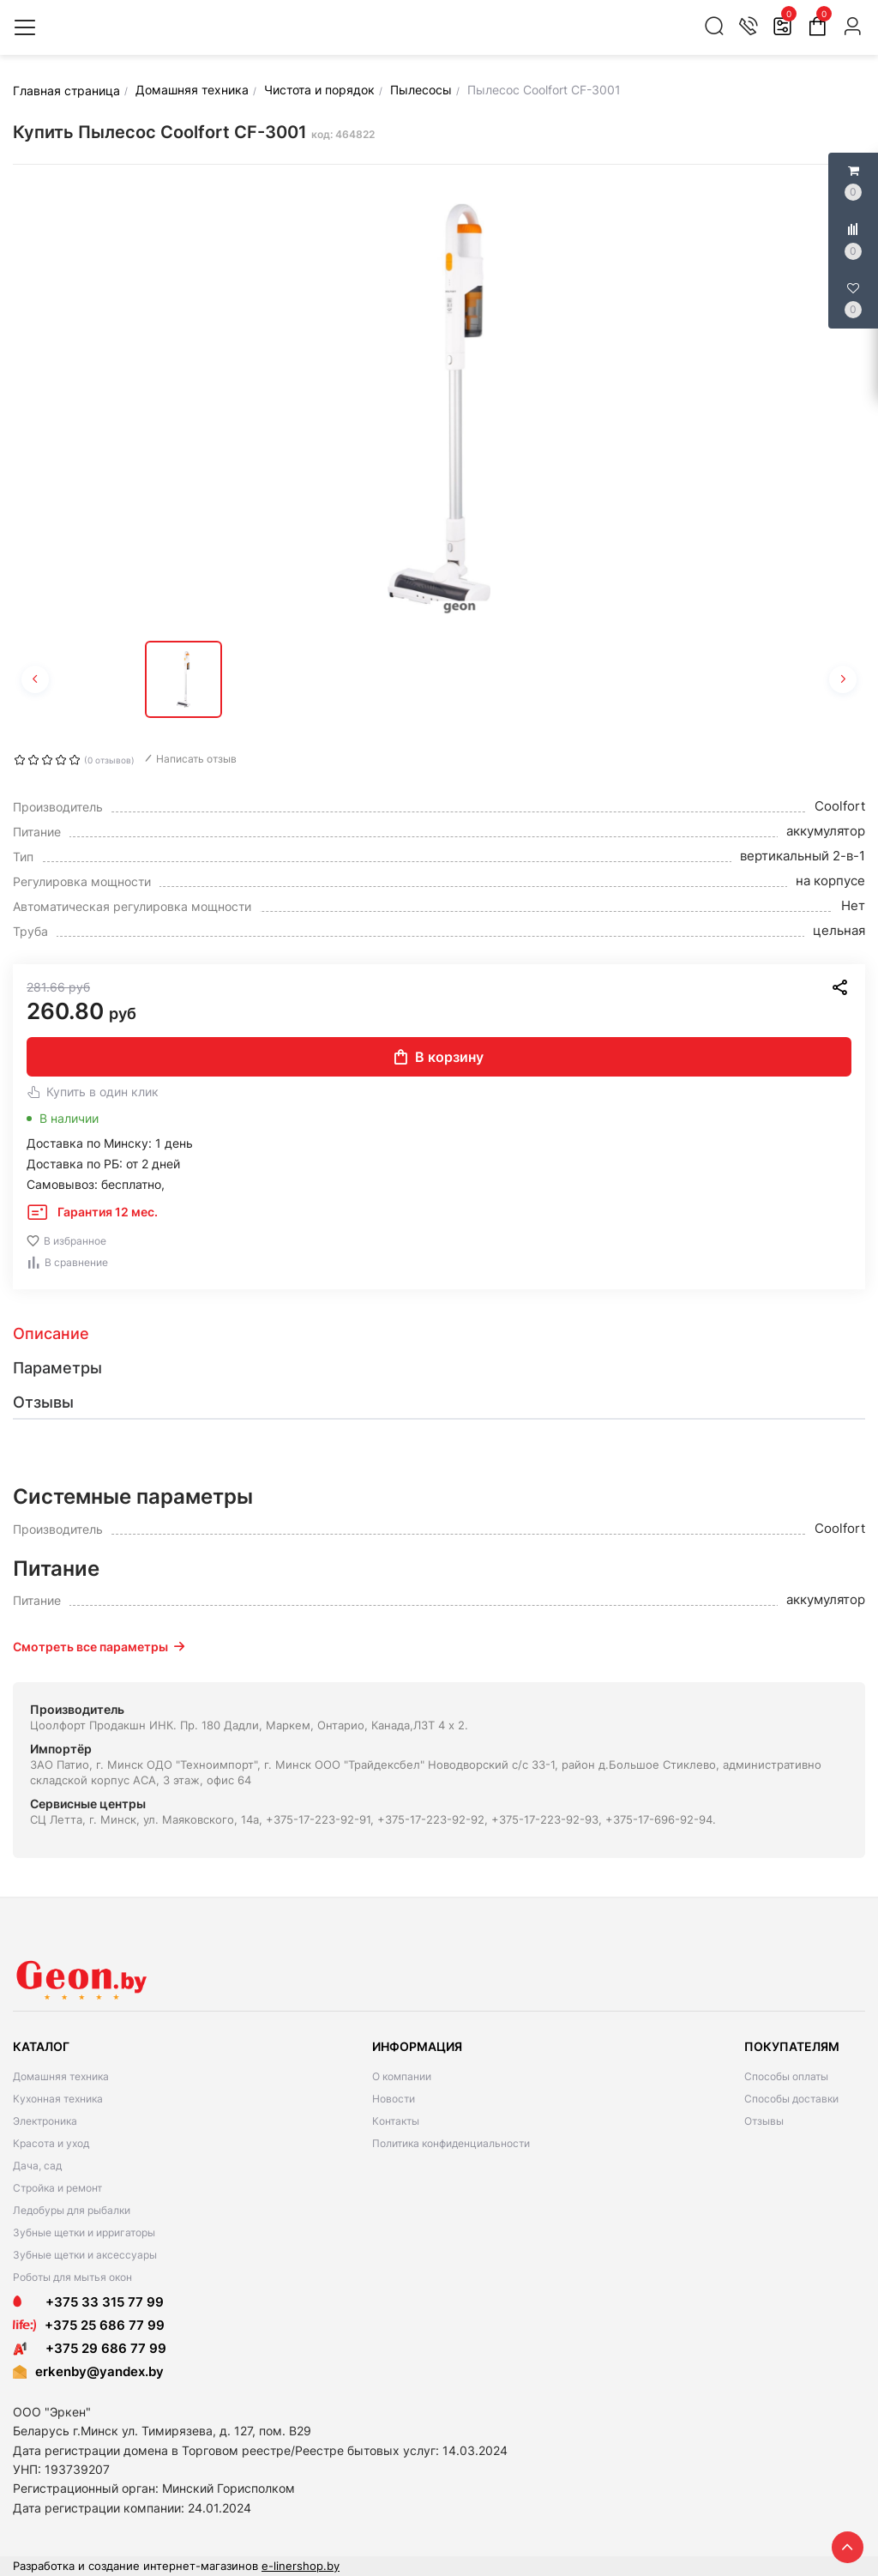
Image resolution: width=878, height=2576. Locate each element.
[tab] (439, 1334)
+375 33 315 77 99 (88, 2302)
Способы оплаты (786, 2076)
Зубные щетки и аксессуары (85, 2254)
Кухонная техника (58, 2098)
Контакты (395, 2120)
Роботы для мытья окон (72, 2277)
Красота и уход (51, 2143)
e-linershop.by (301, 2566)
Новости (393, 2098)
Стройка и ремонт (57, 2187)
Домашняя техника (61, 2076)
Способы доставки (791, 2098)
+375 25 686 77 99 (105, 2325)
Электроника (45, 2120)
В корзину (439, 1056)
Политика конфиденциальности (451, 2143)
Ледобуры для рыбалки (71, 2210)
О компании (401, 2076)
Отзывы (764, 2120)
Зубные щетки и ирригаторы (84, 2232)
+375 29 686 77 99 (89, 2348)
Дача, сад (37, 2165)
